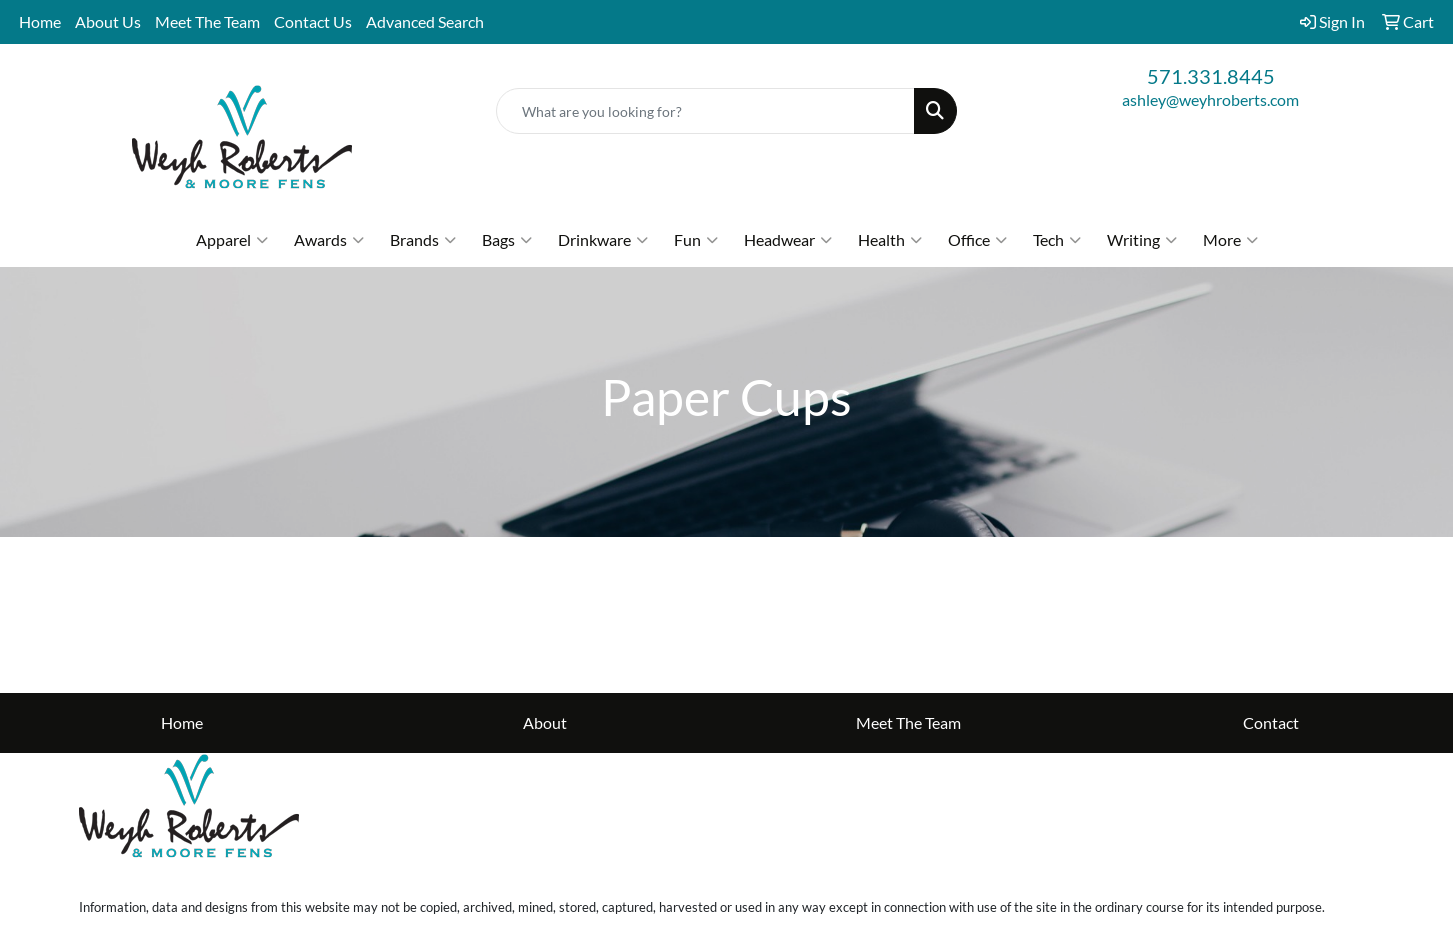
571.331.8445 (1211, 76)
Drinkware (603, 240)
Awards (329, 240)
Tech (1057, 240)
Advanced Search (425, 21)
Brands (423, 240)
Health (890, 240)
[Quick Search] (705, 111)
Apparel (232, 240)
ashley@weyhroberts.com (1210, 99)
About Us (108, 21)
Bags (507, 240)
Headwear (788, 240)
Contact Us (313, 21)
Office (977, 240)
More (1230, 240)
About (545, 722)
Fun (696, 240)
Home (40, 21)
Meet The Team (207, 21)
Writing (1142, 240)
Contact (1271, 722)
